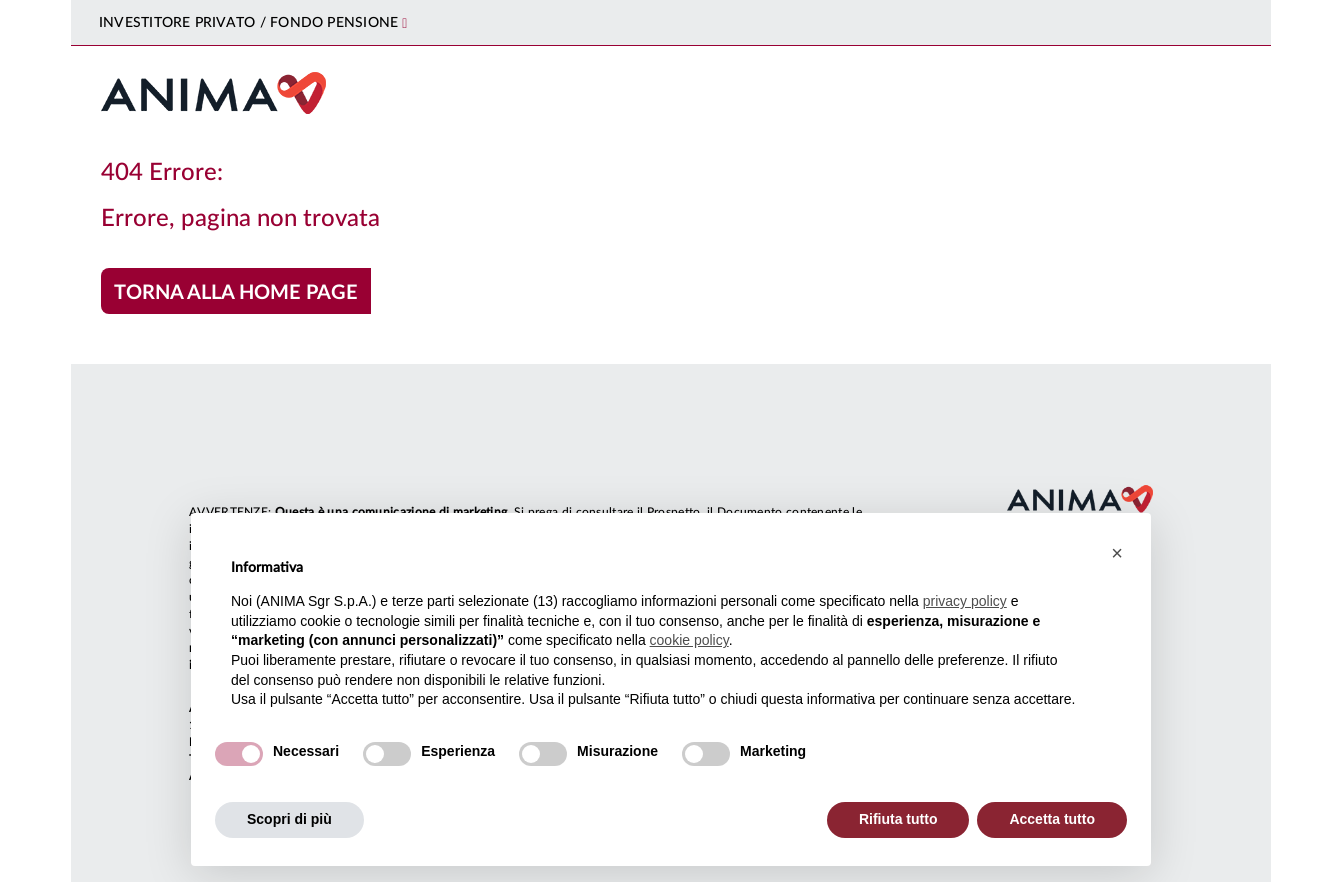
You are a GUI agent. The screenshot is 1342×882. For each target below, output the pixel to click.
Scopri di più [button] (289, 819)
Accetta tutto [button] (1052, 819)
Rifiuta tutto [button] (898, 819)
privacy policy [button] (965, 601)
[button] (1117, 553)
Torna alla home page (236, 293)
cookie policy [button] (689, 640)
